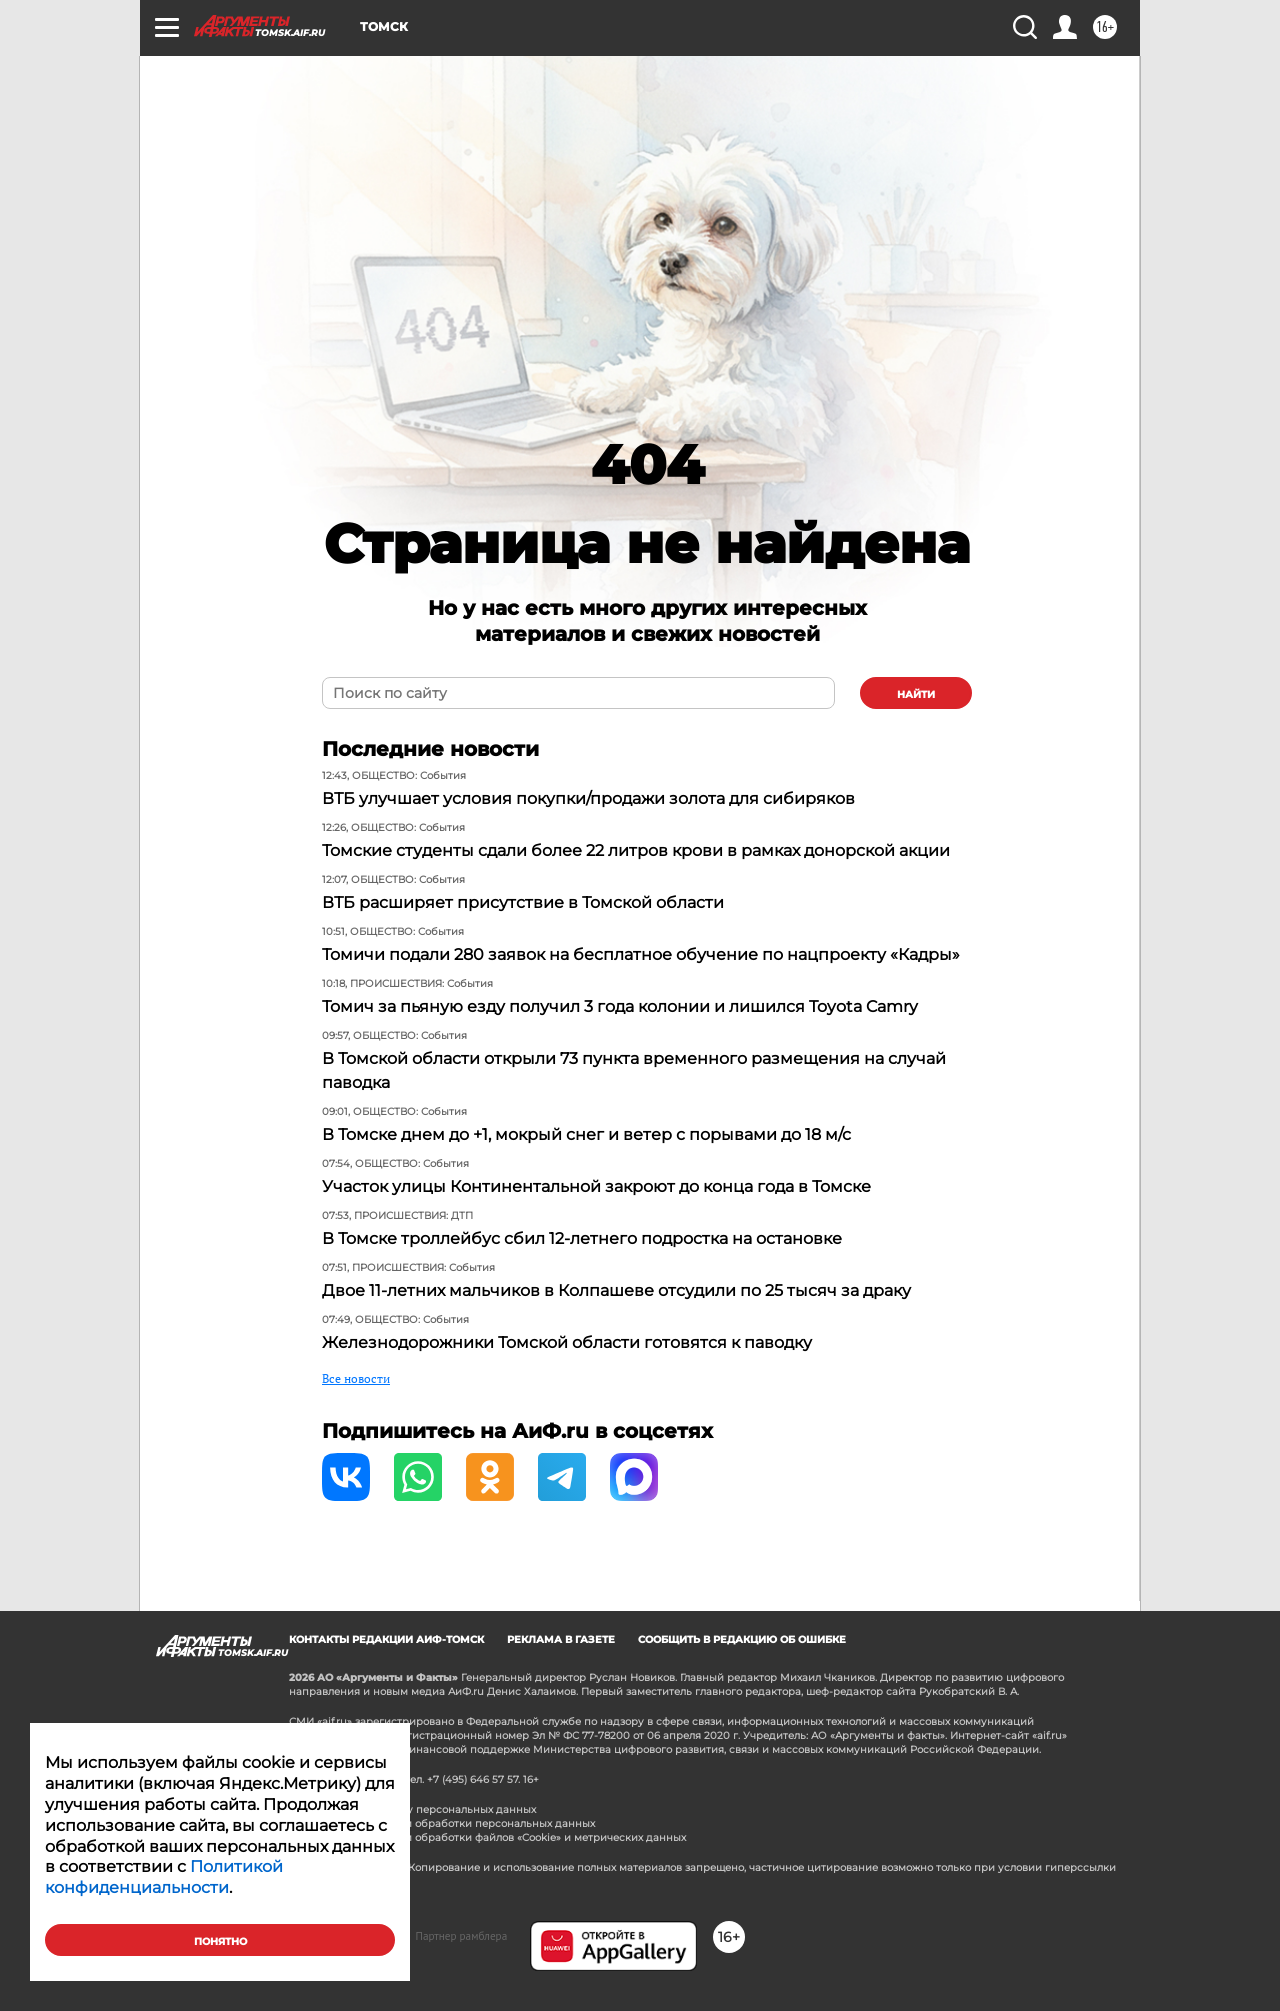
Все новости (356, 1378)
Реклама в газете (561, 1639)
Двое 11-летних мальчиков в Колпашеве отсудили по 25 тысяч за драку (616, 1290)
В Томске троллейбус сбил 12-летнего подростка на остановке (582, 1238)
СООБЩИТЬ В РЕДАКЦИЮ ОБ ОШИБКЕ (742, 1639)
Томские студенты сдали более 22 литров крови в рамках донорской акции (636, 850)
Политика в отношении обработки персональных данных (442, 1823)
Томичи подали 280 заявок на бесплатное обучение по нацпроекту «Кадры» (641, 954)
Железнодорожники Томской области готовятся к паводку (567, 1342)
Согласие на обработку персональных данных (412, 1809)
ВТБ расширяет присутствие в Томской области (523, 902)
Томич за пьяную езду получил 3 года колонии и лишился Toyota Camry (620, 1006)
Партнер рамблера (462, 1936)
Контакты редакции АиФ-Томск (386, 1639)
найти (916, 694)
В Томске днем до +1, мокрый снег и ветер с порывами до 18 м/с (586, 1134)
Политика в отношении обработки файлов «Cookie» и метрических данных (487, 1837)
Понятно (220, 1941)
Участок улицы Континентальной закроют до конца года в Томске (596, 1186)
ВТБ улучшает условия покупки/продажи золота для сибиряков (588, 798)
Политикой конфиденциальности (164, 1877)
